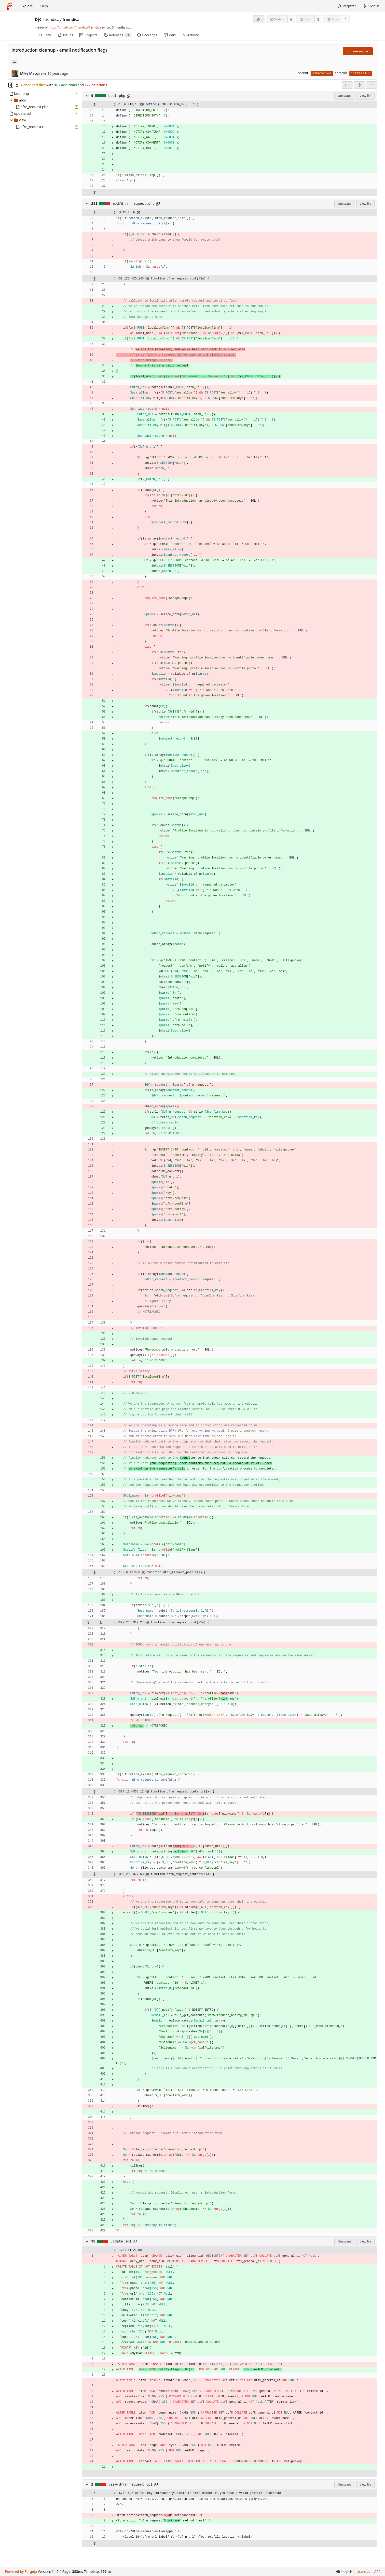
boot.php (116, 96)
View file (365, 96)
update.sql (121, 2241)
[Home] (9, 6)
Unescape (344, 96)
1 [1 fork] (346, 19)
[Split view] (359, 85)
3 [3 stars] (318, 19)
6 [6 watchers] (291, 19)
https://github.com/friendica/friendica (75, 27)
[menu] (371, 85)
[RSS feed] (258, 19)
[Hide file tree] (10, 85)
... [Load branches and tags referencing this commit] (14, 62)
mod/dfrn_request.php (133, 204)
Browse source (357, 51)
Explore (27, 6)
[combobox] (347, 85)
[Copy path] (128, 95)
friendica (51, 19)
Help (44, 6)
